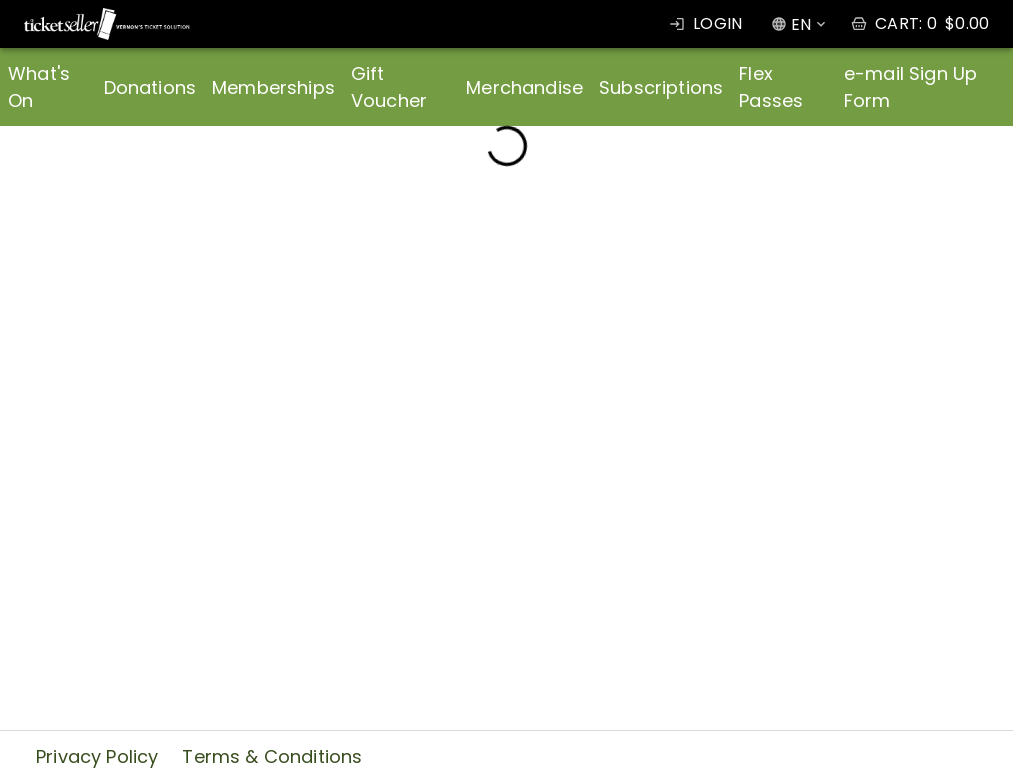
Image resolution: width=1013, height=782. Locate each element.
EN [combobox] (801, 24)
